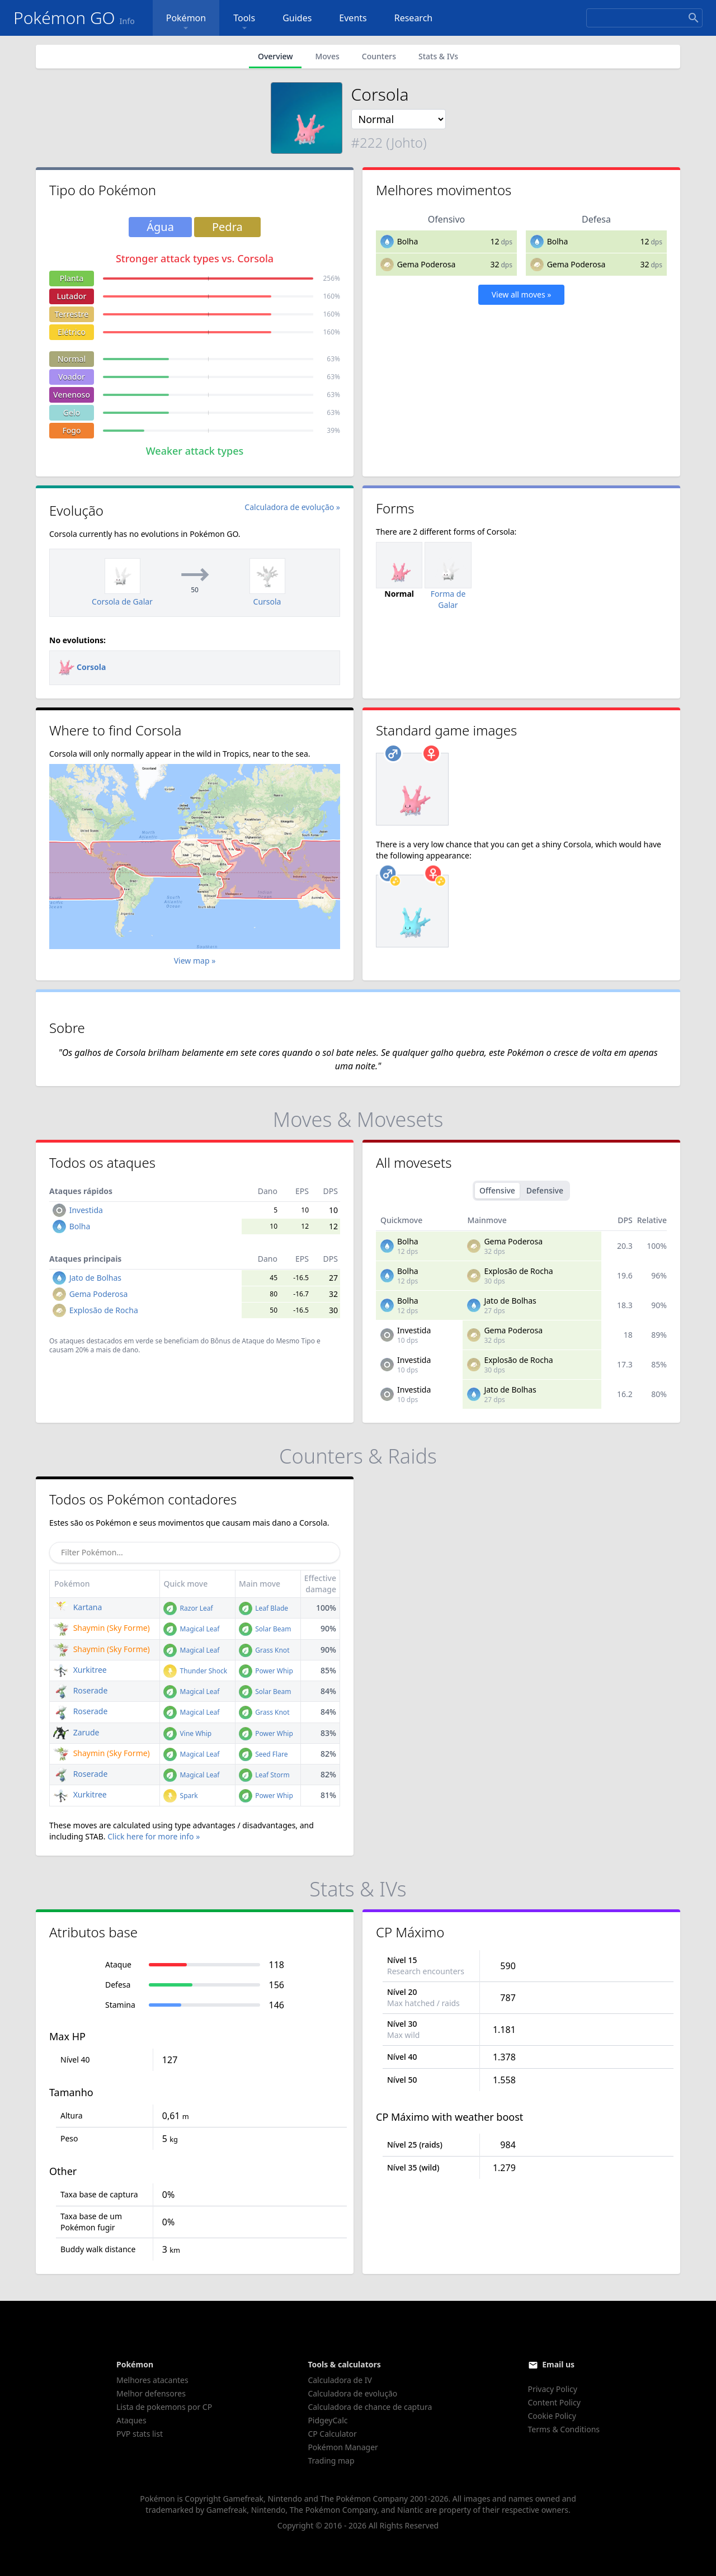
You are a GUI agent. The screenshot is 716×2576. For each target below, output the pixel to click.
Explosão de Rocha (103, 1310)
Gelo (72, 412)
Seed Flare (263, 1754)
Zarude (76, 1732)
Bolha (407, 241)
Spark (180, 1795)
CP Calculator (332, 2433)
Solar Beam (265, 1629)
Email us (558, 2364)
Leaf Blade (263, 1608)
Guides (297, 18)
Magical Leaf (191, 1629)
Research (413, 18)
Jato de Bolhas (95, 1277)
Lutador (72, 296)
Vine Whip (187, 1733)
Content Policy (554, 2402)
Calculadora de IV (340, 2380)
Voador (71, 376)
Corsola (82, 667)
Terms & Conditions (564, 2429)
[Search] (644, 17)
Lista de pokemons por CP (164, 2407)
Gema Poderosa (426, 264)
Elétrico (72, 332)
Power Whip (266, 1671)
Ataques (131, 2420)
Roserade (80, 1690)
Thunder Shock (195, 1671)
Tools (244, 23)
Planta (71, 278)
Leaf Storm (264, 1775)
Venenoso (71, 394)
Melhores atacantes (152, 2380)
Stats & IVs (438, 56)
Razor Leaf (188, 1608)
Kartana (77, 1607)
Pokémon (186, 23)
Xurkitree (80, 1669)
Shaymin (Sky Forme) (101, 1627)
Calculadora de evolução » (292, 507)
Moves (327, 56)
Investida (86, 1210)
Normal (72, 358)
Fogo (71, 430)
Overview (275, 56)
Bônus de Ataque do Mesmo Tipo (262, 1341)
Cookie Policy (552, 2415)
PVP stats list (139, 2433)
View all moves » (522, 294)
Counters (379, 56)
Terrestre (71, 314)
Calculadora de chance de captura (370, 2407)
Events (352, 18)
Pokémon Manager (343, 2447)
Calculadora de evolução (352, 2393)
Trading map (331, 2460)
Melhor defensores (151, 2393)
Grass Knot (264, 1650)
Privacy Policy (552, 2389)
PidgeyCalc (327, 2420)
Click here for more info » (153, 1836)
